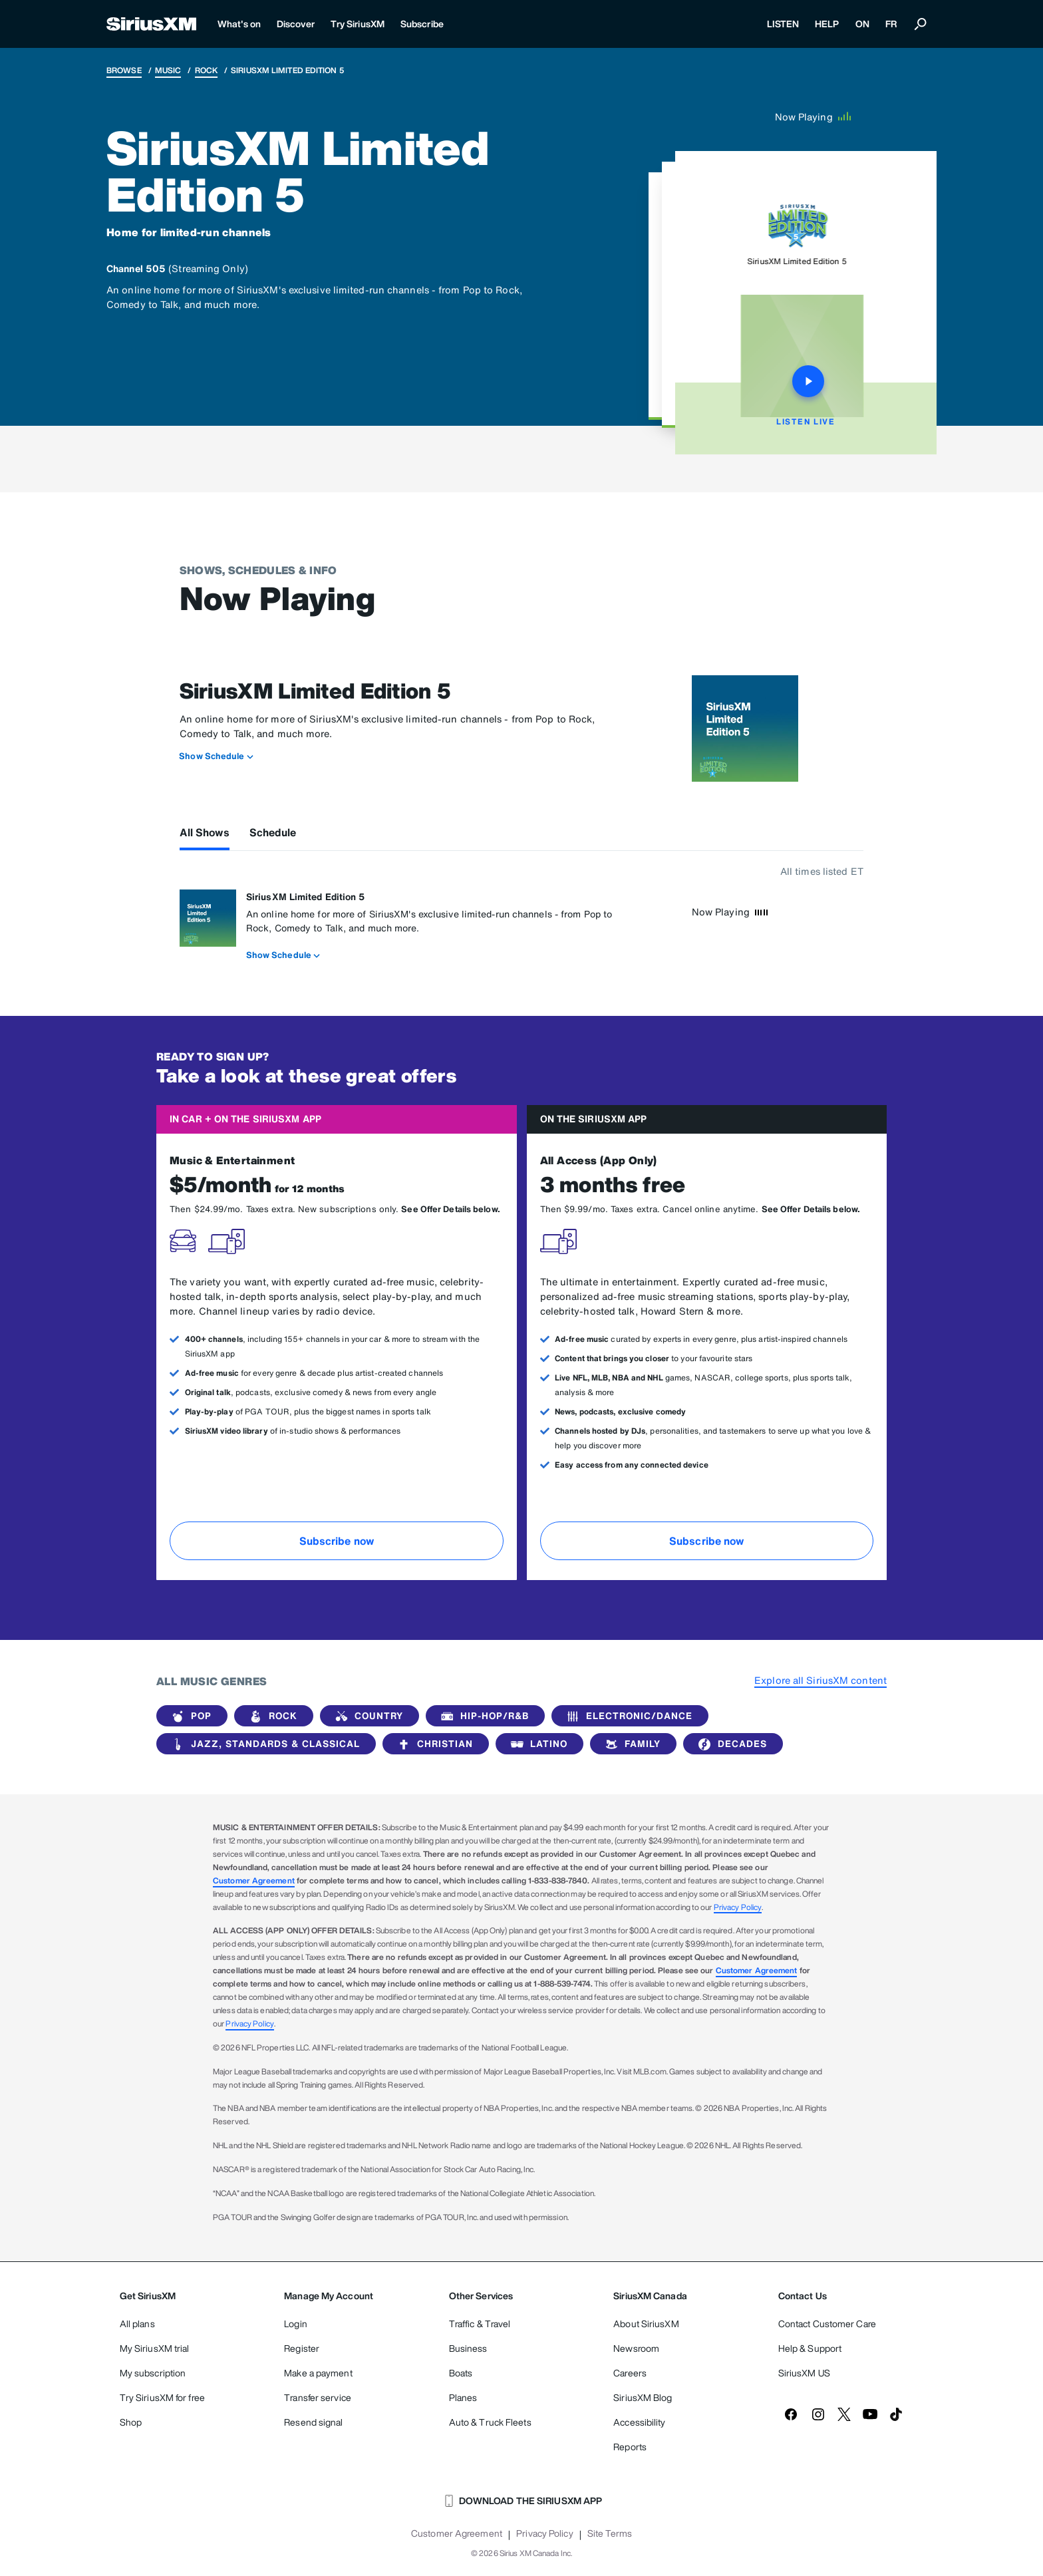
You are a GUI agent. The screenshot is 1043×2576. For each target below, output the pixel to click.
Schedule (273, 832)
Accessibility (639, 2422)
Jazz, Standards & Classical (263, 1744)
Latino (536, 1744)
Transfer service (317, 2397)
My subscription (153, 2373)
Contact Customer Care (827, 2324)
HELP (827, 24)
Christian (433, 1744)
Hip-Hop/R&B (482, 1716)
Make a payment (318, 2373)
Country (367, 1716)
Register (301, 2348)
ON (862, 24)
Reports (630, 2447)
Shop (131, 2422)
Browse (124, 70)
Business (468, 2348)
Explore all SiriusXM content (820, 1680)
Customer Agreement (254, 1880)
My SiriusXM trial (155, 2348)
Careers (630, 2373)
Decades (730, 1744)
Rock (206, 70)
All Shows (204, 832)
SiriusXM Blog (642, 2397)
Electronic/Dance (627, 1716)
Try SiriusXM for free (162, 2397)
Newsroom (636, 2348)
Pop (189, 1716)
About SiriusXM (645, 2324)
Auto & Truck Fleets (490, 2422)
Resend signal (313, 2422)
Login (295, 2324)
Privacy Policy (738, 1907)
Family (631, 1744)
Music (168, 70)
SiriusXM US (804, 2373)
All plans (137, 2324)
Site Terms (609, 2533)
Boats (461, 2373)
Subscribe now (336, 1541)
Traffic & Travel (480, 2324)
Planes (463, 2397)
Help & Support (809, 2348)
